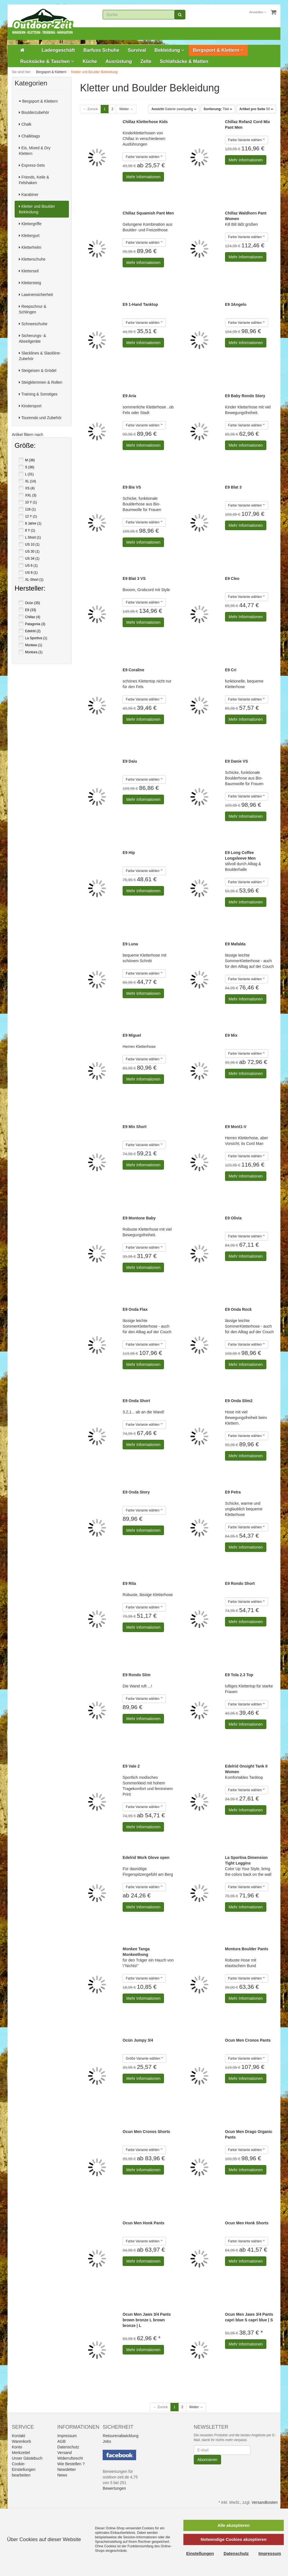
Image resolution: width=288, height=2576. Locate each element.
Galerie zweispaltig (173, 109)
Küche (90, 61)
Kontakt (18, 2435)
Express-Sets (32, 165)
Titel (218, 109)
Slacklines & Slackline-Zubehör (40, 356)
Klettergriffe (30, 224)
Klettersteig (30, 283)
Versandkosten (264, 2502)
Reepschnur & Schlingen (32, 309)
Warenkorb (21, 2441)
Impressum (67, 2435)
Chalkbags (29, 136)
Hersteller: (30, 589)
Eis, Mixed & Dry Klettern (34, 151)
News (62, 2475)
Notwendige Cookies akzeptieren (233, 2539)
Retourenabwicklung (120, 2435)
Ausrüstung (118, 61)
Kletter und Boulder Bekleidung (37, 209)
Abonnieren (207, 2459)
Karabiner (29, 194)
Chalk (25, 124)
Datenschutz (68, 2447)
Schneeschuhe (33, 324)
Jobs (107, 2441)
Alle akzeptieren (233, 2525)
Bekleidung (169, 50)
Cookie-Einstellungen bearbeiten (23, 2469)
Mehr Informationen (143, 177)
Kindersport (30, 406)
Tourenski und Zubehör (40, 417)
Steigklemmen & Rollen (40, 382)
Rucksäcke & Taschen (47, 61)
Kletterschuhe (32, 259)
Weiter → (126, 109)
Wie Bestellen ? (71, 2464)
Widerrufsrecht (70, 2458)
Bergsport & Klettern (218, 50)
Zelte (145, 61)
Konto (17, 2447)
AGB (61, 2441)
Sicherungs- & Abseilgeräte (32, 338)
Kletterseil (29, 271)
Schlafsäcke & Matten (184, 61)
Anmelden (257, 12)
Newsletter (66, 2469)
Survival (137, 50)
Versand (64, 2452)
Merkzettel (21, 2452)
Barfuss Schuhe (101, 50)
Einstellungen (200, 2553)
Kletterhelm (30, 247)
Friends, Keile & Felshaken (34, 180)
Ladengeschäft (58, 50)
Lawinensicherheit (36, 294)
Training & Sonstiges (38, 394)
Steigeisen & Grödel (37, 370)
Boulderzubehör (34, 112)
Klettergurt (29, 235)
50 (256, 109)
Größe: (25, 446)
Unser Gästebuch (27, 2458)
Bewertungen (114, 2488)
